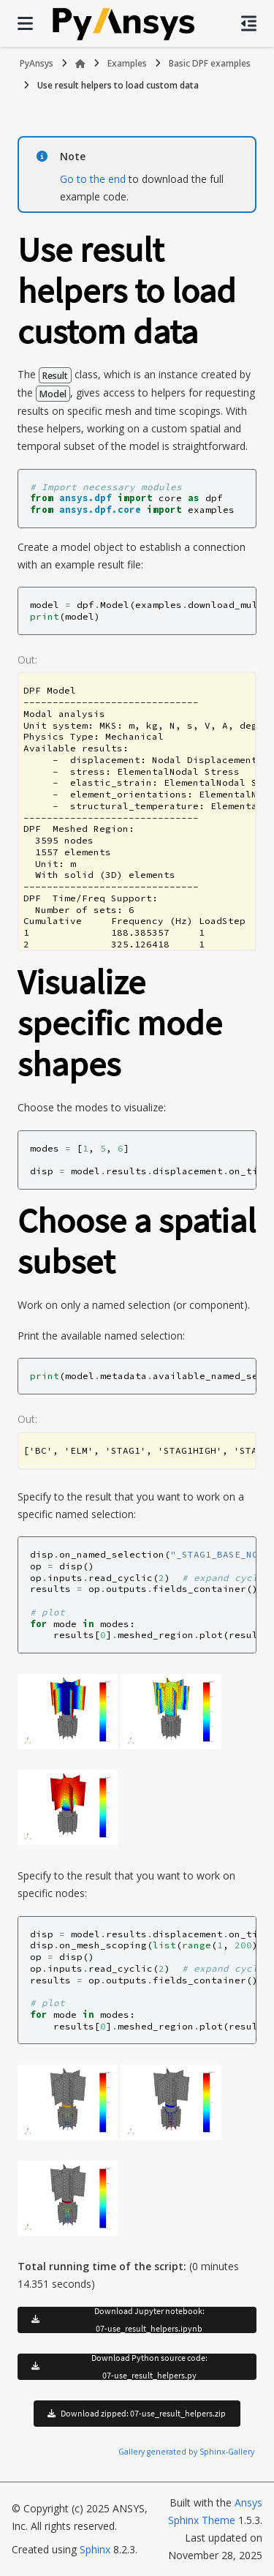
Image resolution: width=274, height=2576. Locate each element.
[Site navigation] (25, 23)
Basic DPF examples (210, 63)
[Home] (80, 63)
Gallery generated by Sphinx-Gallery (186, 2452)
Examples (127, 63)
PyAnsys (36, 63)
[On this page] (248, 23)
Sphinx (95, 2549)
